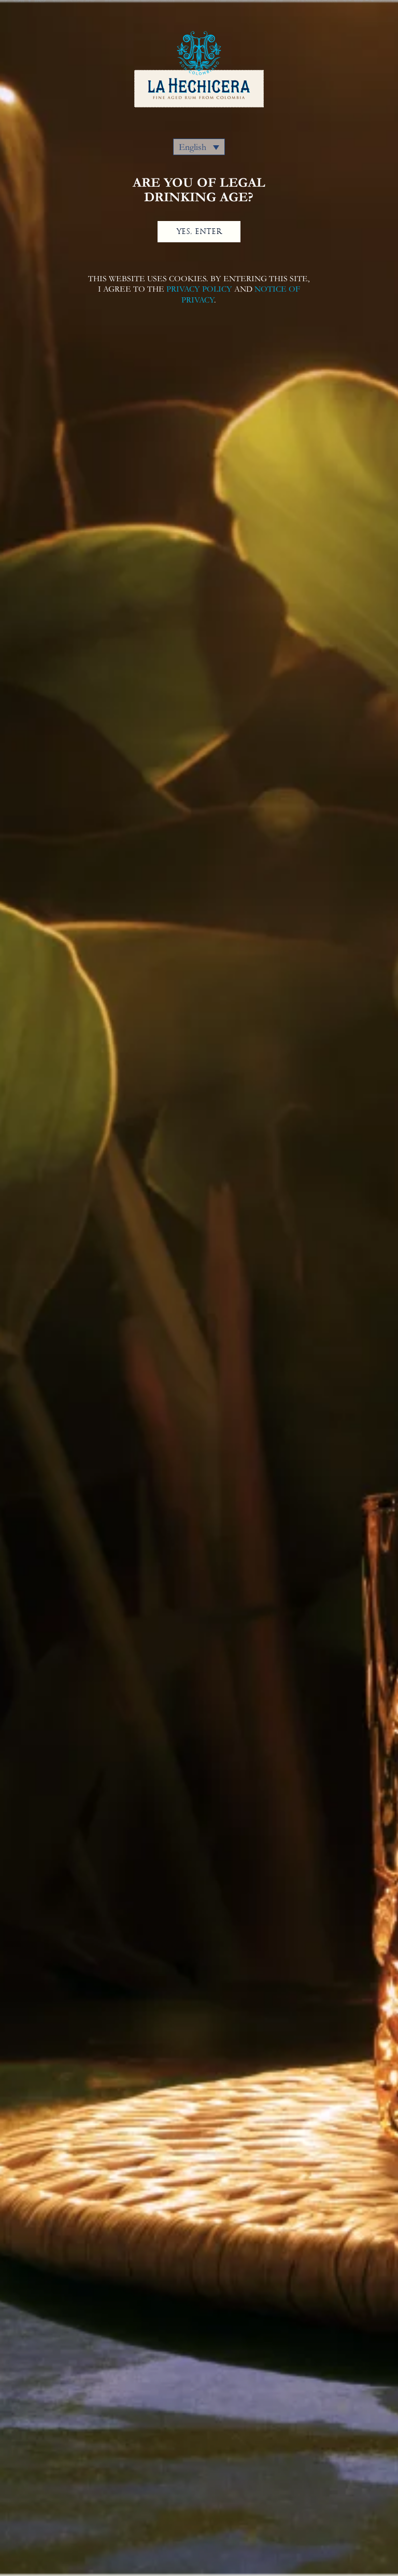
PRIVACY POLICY (199, 289)
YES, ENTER (198, 231)
